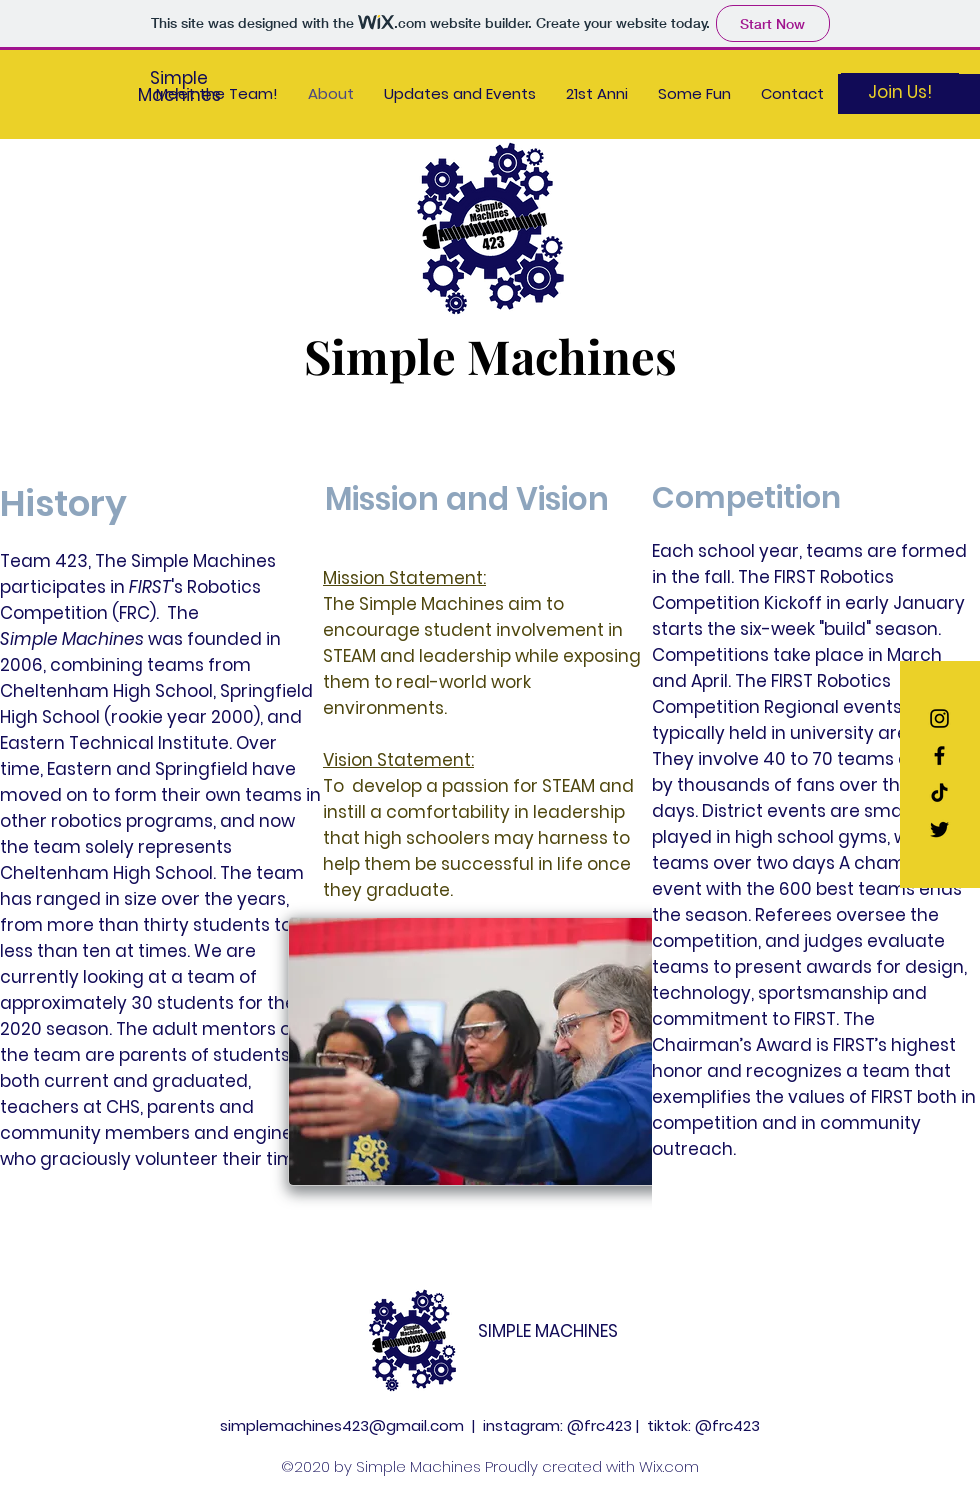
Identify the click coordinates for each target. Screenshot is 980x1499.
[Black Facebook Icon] (939, 755)
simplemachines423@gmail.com (342, 1425)
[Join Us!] (900, 93)
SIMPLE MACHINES (548, 1331)
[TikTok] (939, 792)
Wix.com (669, 1466)
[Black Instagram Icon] (939, 718)
